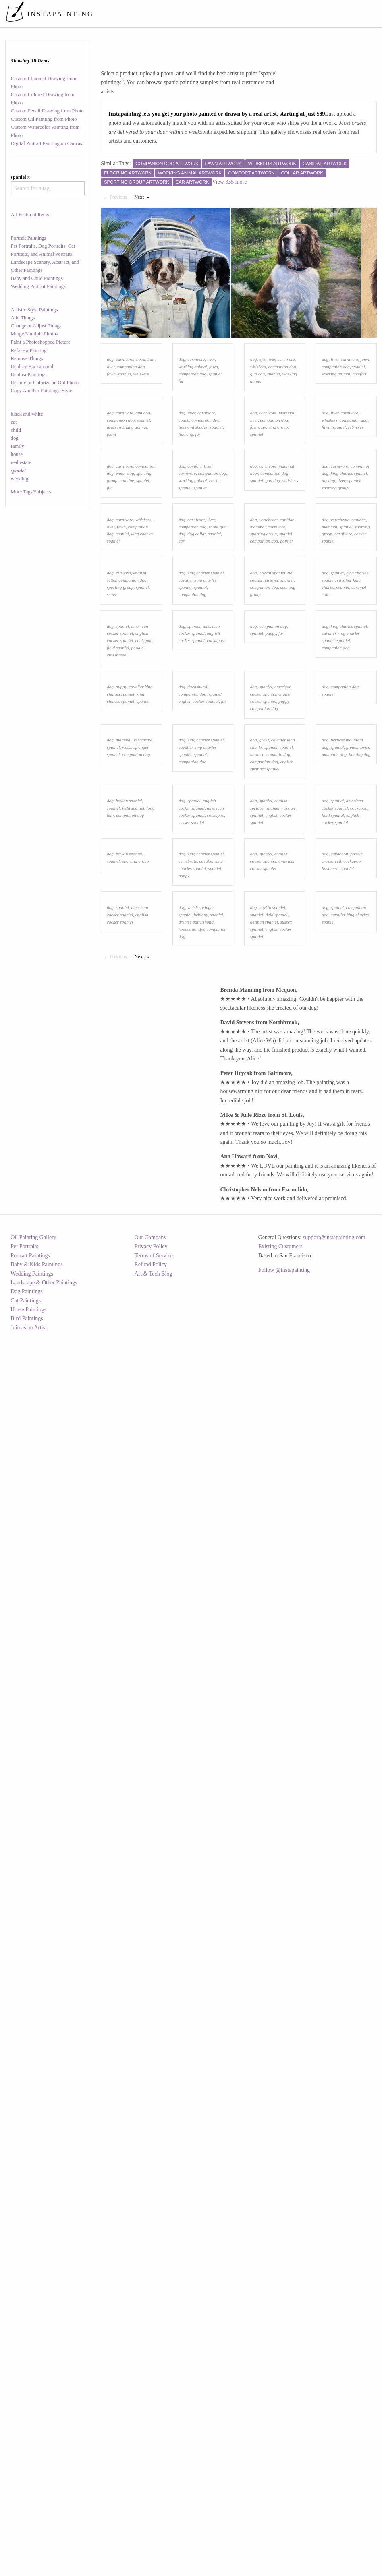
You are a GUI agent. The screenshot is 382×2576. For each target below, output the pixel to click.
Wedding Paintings (31, 2517)
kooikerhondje (191, 1709)
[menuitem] (228, 14)
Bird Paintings (26, 2562)
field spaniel (118, 1073)
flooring (186, 576)
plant (111, 576)
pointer (286, 824)
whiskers (141, 444)
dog (15, 438)
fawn (111, 444)
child (16, 430)
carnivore (124, 430)
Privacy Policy (150, 2490)
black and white (27, 414)
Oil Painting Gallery (33, 2481)
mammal (287, 554)
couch (184, 561)
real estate (21, 462)
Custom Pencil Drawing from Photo (47, 111)
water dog (125, 686)
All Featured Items (30, 214)
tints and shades (193, 569)
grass (111, 569)
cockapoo (144, 1066)
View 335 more (229, 182)
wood (140, 430)
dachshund (197, 1183)
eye (262, 430)
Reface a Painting (29, 350)
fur (181, 451)
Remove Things (27, 358)
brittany (201, 1695)
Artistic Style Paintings (34, 310)
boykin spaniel (272, 927)
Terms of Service (153, 2499)
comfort (360, 444)
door (254, 686)
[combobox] (48, 188)
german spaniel (264, 1702)
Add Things (23, 318)
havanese (330, 1578)
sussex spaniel (191, 1460)
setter (112, 949)
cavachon (339, 1563)
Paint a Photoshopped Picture (41, 342)
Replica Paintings (29, 374)
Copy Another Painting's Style (41, 390)
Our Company (150, 2481)
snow (213, 810)
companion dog (131, 437)
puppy (271, 1059)
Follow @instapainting (284, 2514)
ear (182, 824)
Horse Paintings (28, 2553)
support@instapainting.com (334, 2481)
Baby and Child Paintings (37, 278)
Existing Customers (280, 2490)
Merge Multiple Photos (34, 334)
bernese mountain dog (270, 1322)
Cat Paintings (25, 2544)
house (17, 454)
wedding (19, 479)
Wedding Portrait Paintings (38, 286)
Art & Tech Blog (153, 2517)
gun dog (257, 444)
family (17, 446)
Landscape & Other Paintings (43, 2526)
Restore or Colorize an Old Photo (45, 382)
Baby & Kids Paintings (36, 2508)
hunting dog (360, 1322)
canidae (127, 693)
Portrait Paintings (28, 238)
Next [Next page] (143, 196)
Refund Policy (150, 2508)
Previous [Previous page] (120, 196)
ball (150, 430)
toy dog (328, 693)
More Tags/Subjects (31, 492)
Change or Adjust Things (36, 326)
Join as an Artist (28, 2571)
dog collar (196, 817)
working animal (193, 437)
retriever (356, 569)
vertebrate (268, 803)
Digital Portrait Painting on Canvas (46, 143)
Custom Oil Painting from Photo (44, 119)
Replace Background (32, 366)
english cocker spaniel (199, 1197)
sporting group (274, 569)
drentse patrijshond (196, 1702)
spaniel (124, 444)
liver (110, 437)
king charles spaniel (349, 686)
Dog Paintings (26, 2535)
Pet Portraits (24, 2490)
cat (14, 422)
